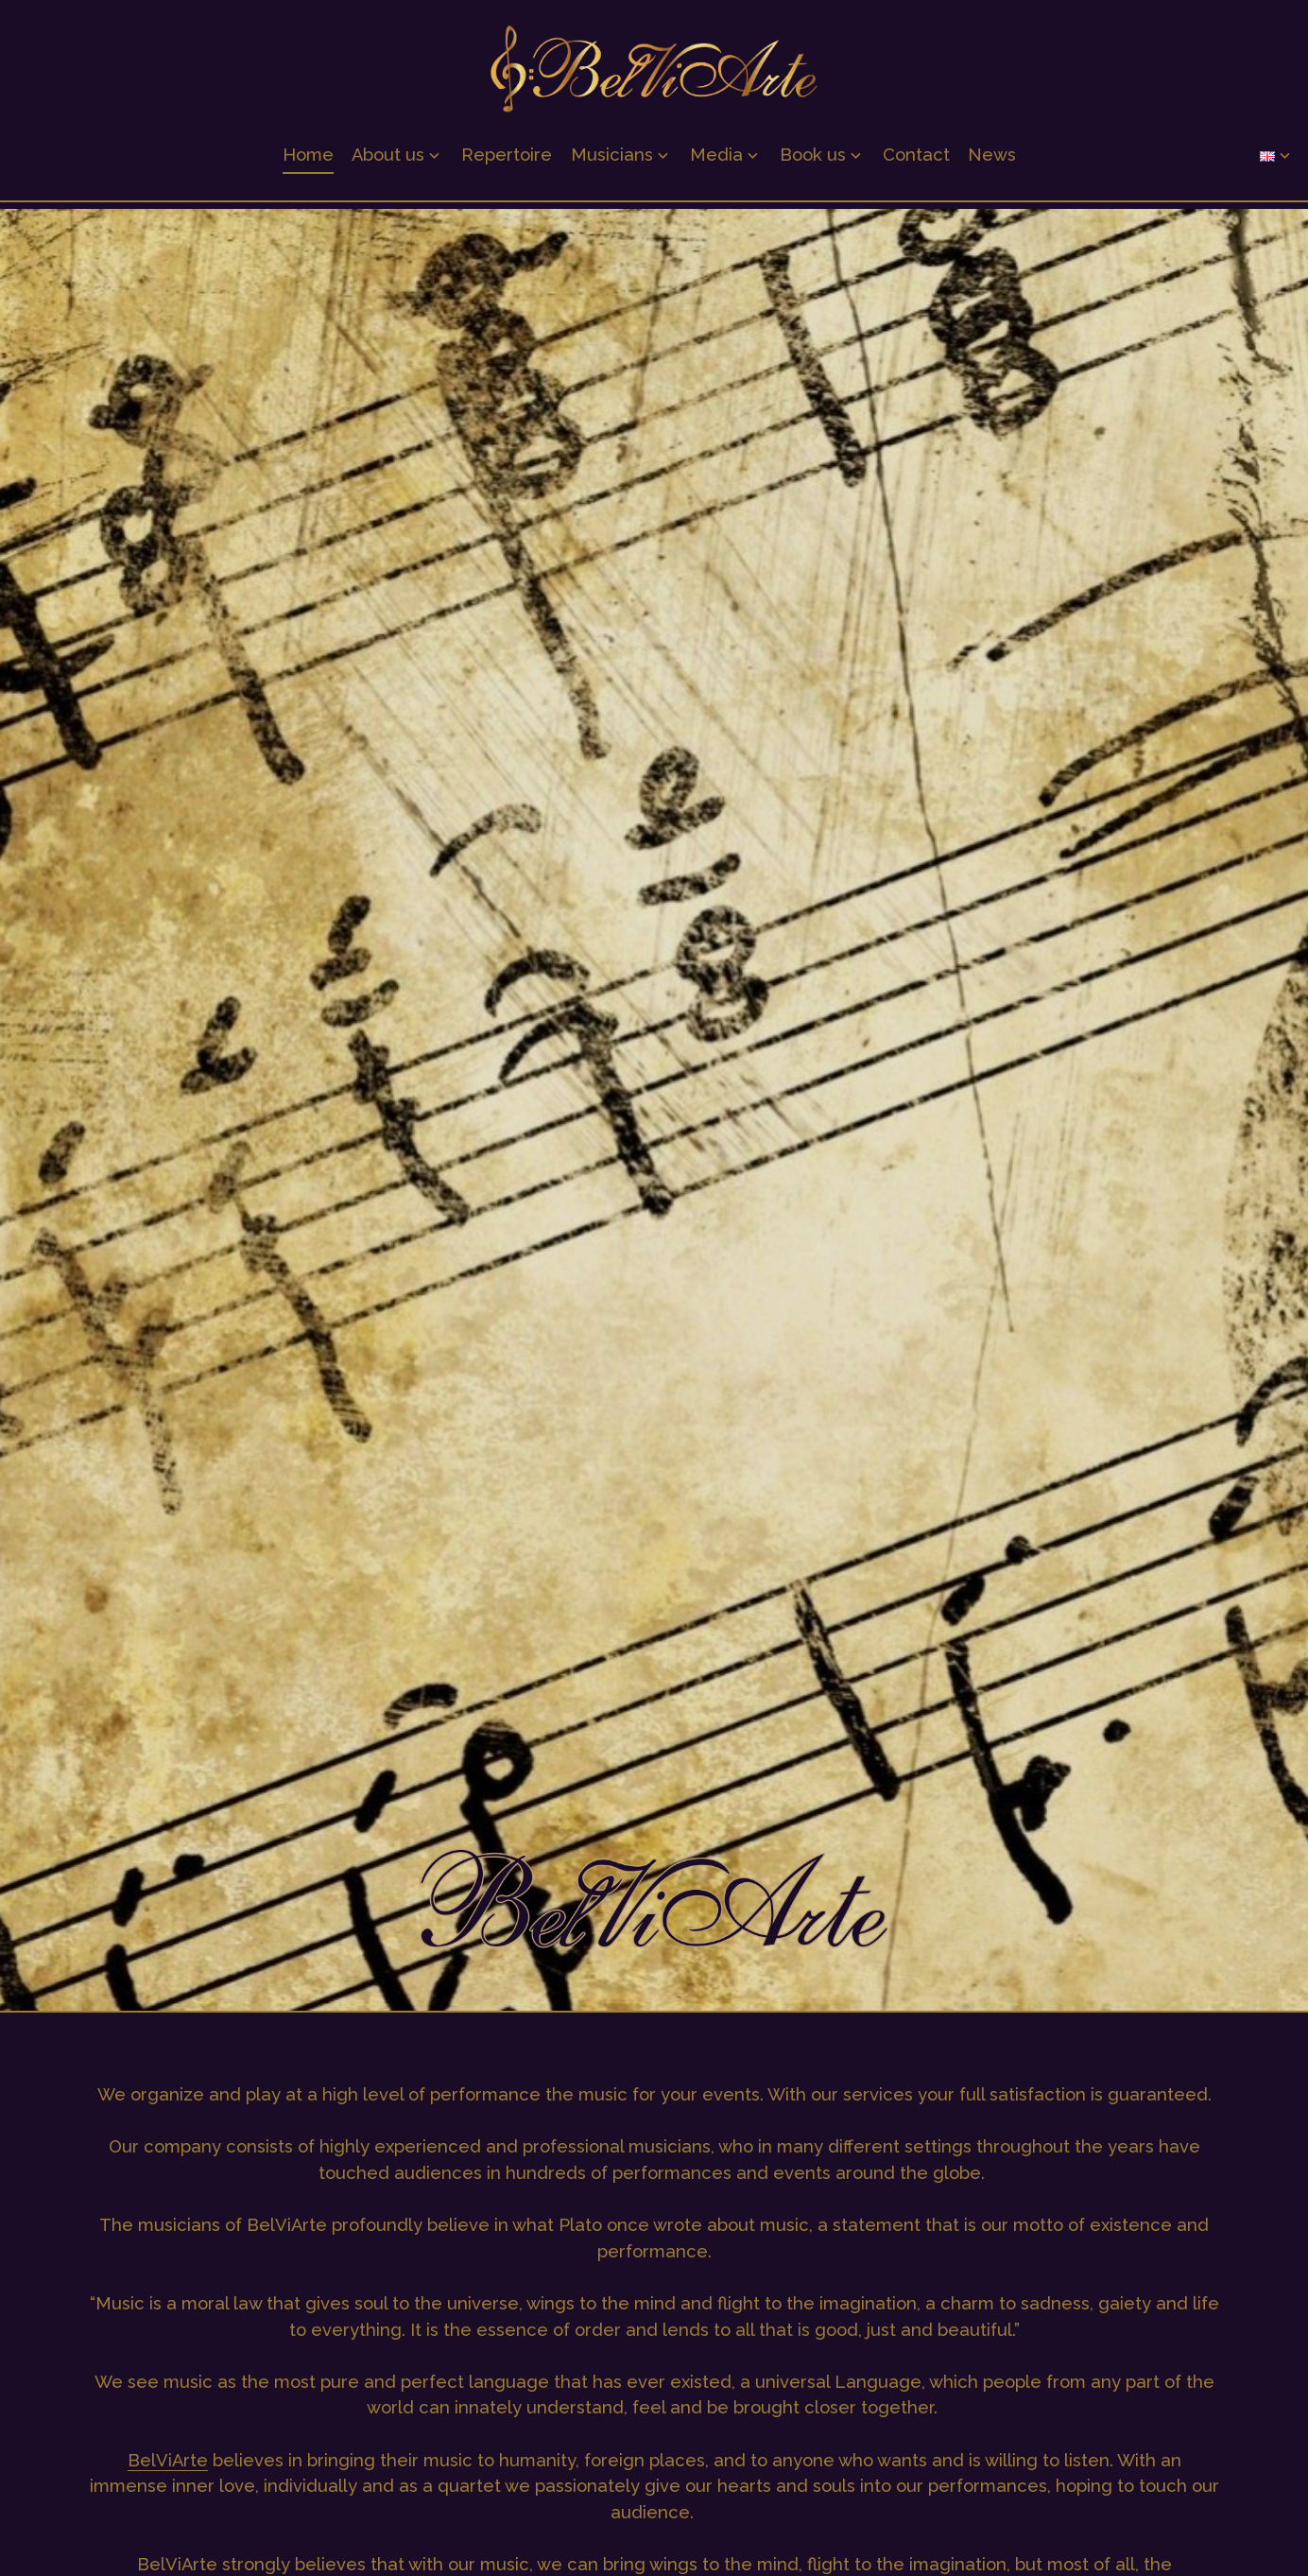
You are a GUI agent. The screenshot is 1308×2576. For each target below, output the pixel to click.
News (992, 161)
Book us (813, 161)
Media (716, 161)
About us (388, 161)
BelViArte (168, 2460)
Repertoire (506, 161)
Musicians (612, 161)
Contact (916, 161)
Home (308, 161)
